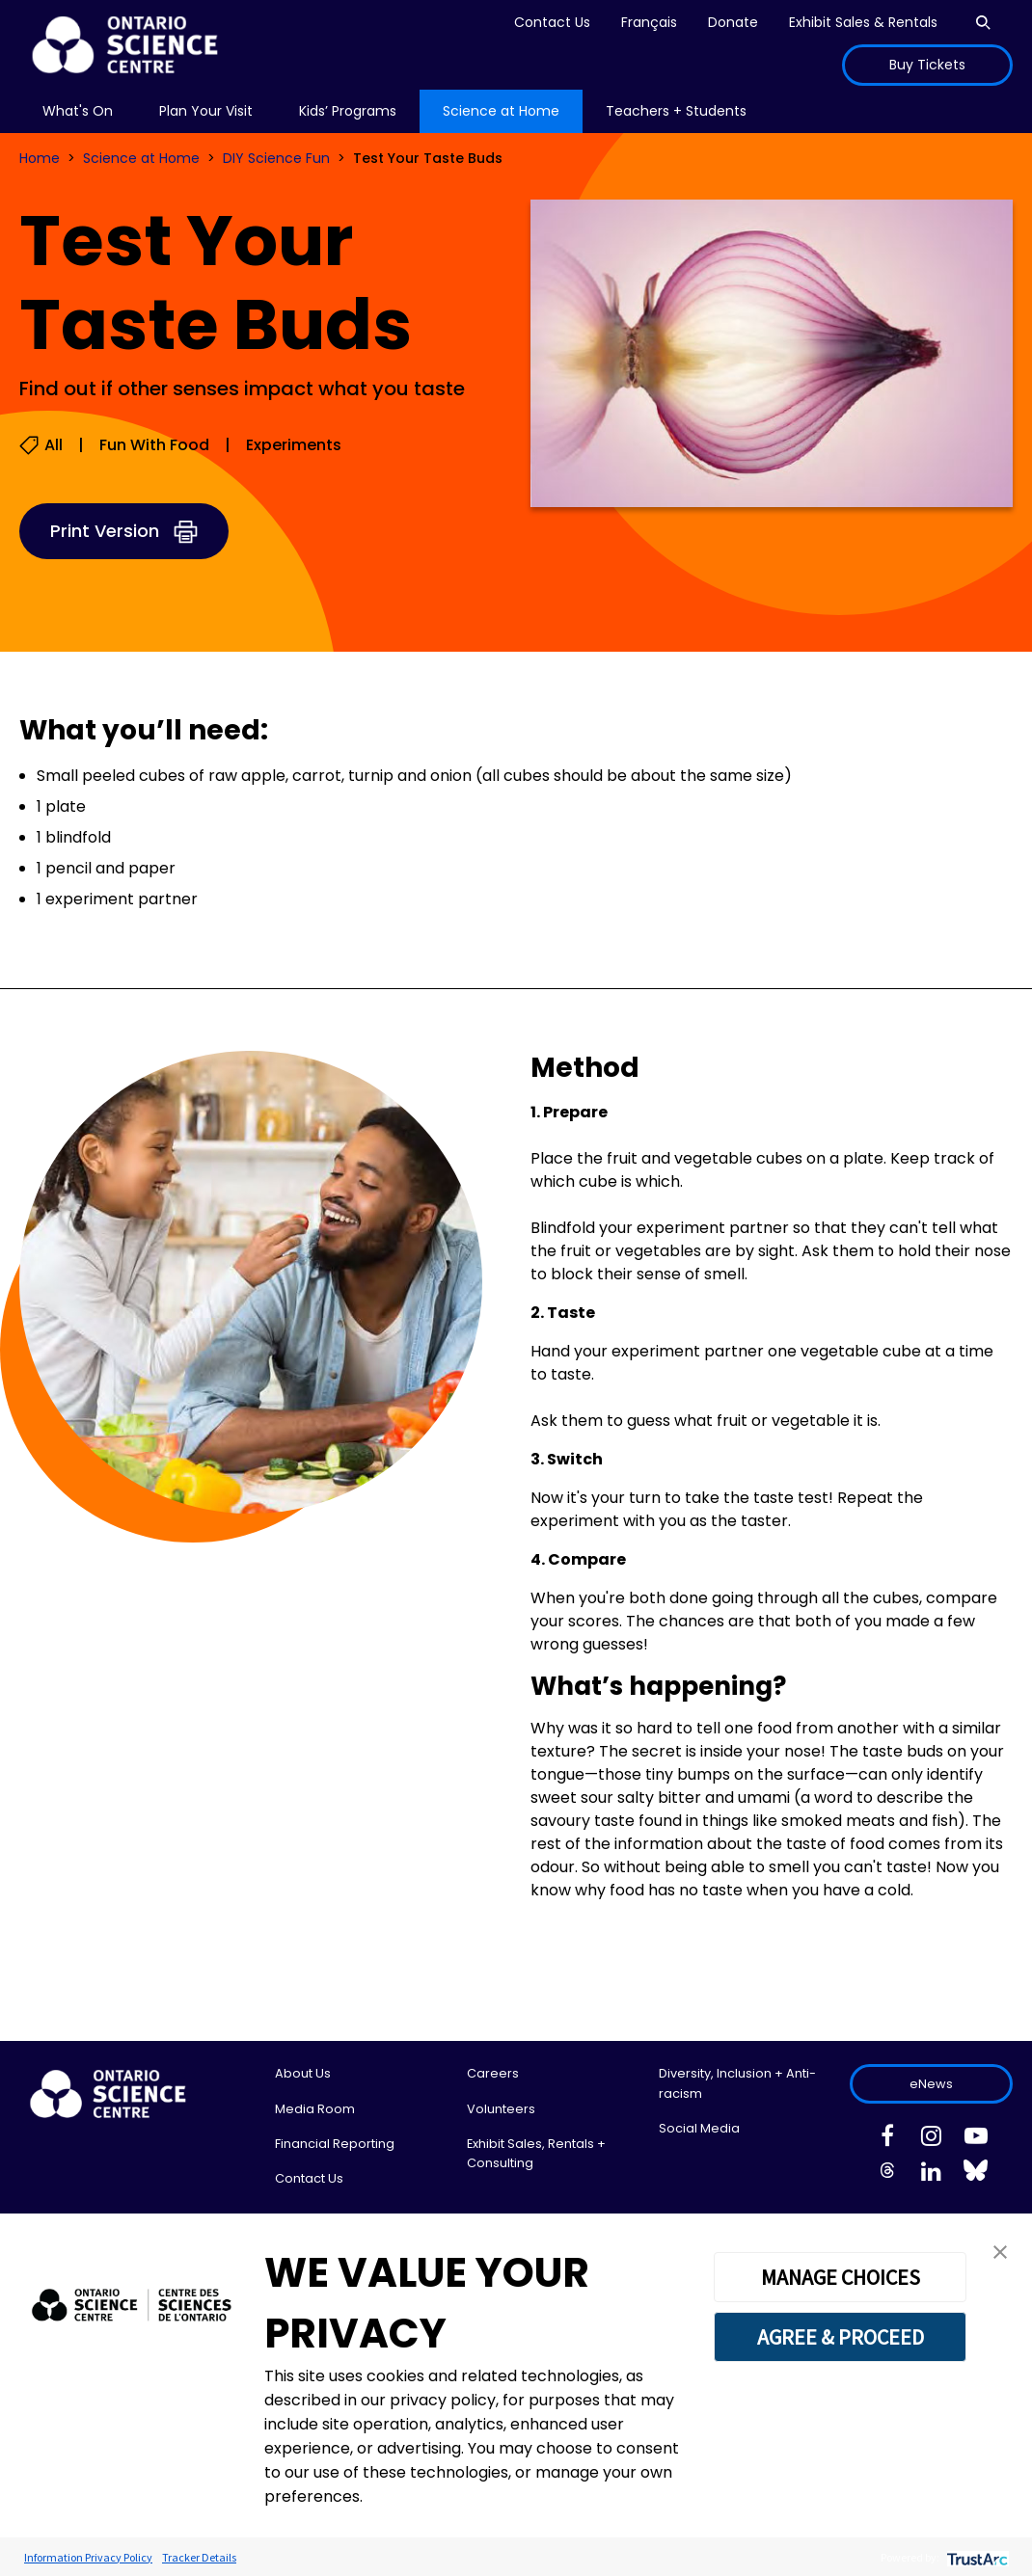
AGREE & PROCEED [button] (840, 2336)
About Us (303, 2073)
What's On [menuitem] (77, 111)
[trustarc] (975, 2557)
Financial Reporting (334, 2143)
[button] (1000, 2250)
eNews (931, 2084)
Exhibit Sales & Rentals (863, 22)
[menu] (77, 111)
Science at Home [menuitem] (501, 111)
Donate (733, 22)
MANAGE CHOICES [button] (840, 2277)
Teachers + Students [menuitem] (676, 111)
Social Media (699, 2128)
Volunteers (501, 2109)
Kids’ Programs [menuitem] (347, 111)
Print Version (104, 531)
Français (649, 22)
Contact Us (552, 22)
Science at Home (141, 158)
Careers (493, 2073)
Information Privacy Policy (88, 2557)
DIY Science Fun (276, 158)
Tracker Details (199, 2557)
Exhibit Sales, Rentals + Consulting (536, 2153)
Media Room (315, 2109)
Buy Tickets (927, 64)
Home (39, 158)
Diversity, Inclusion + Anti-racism (737, 2083)
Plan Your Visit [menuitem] (206, 111)
